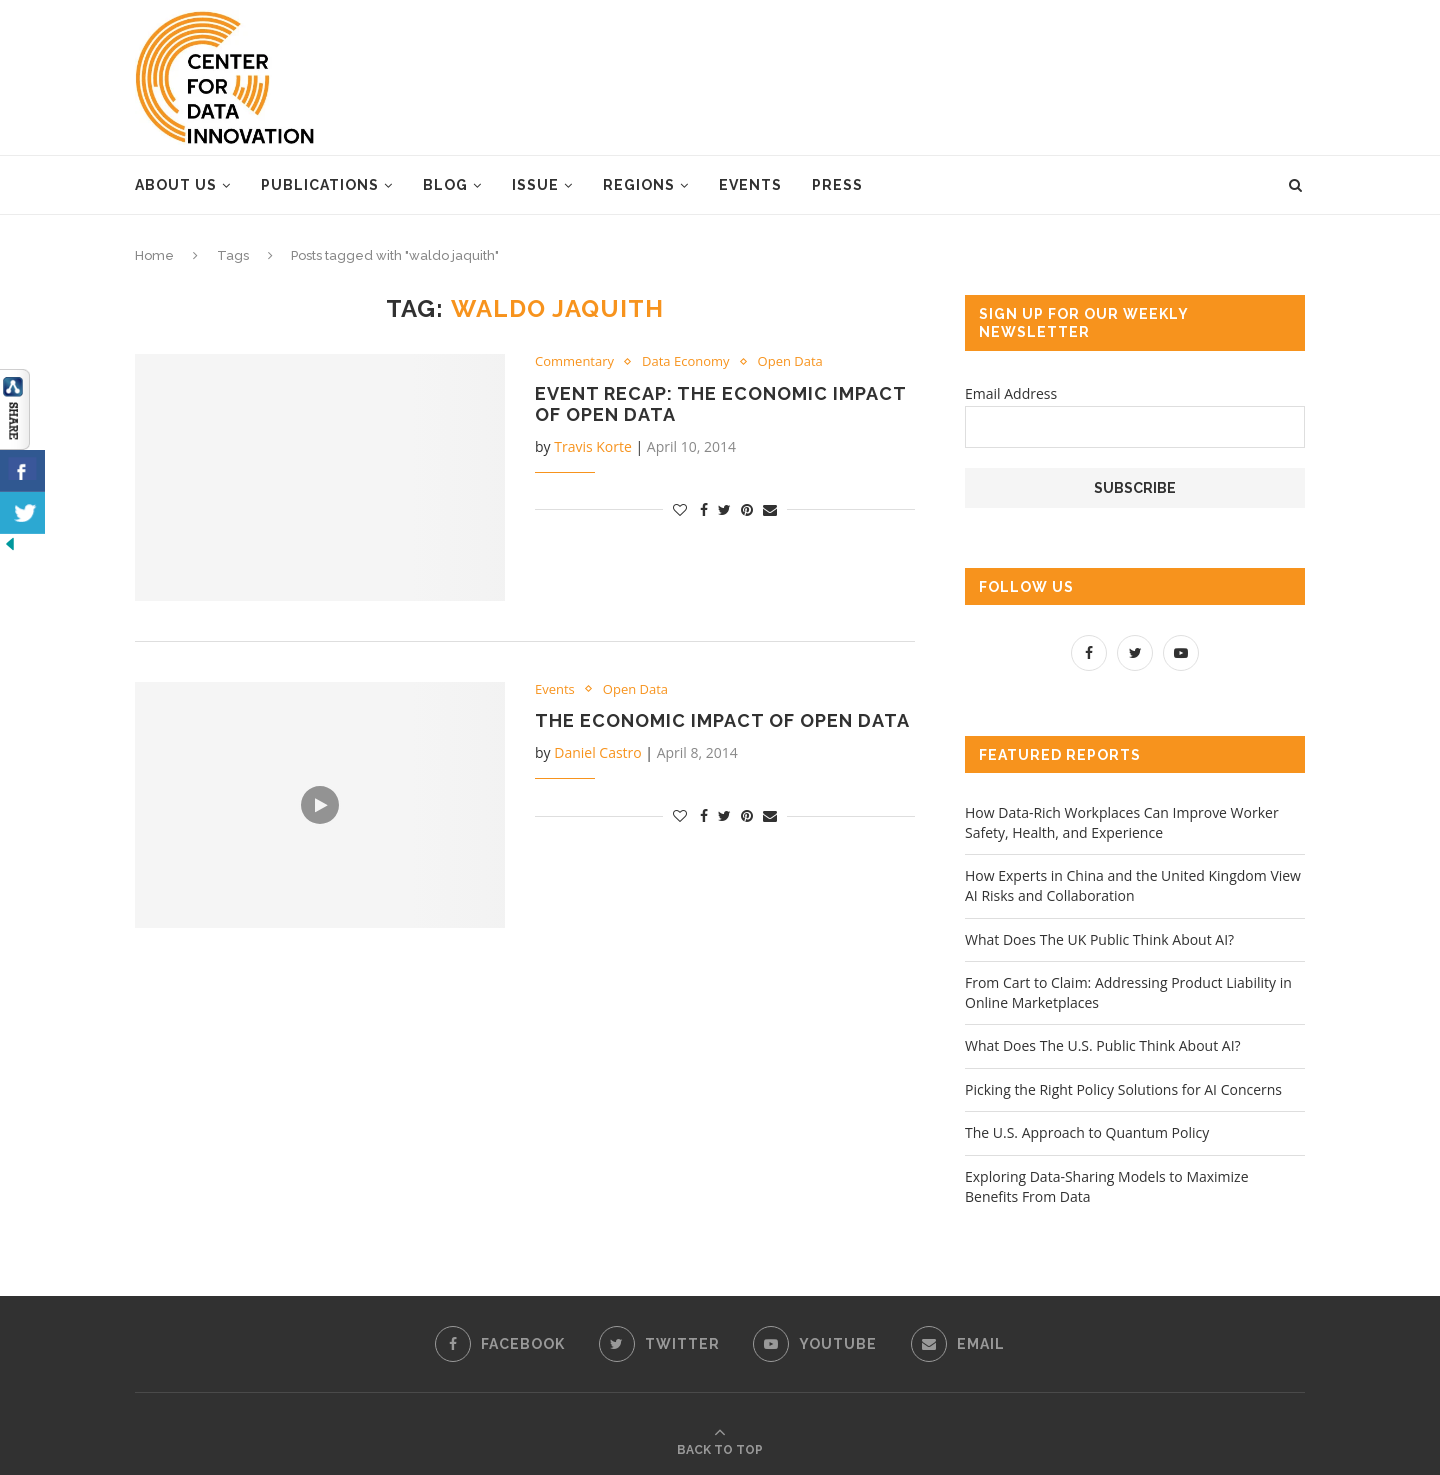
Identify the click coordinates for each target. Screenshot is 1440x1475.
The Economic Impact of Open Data (722, 720)
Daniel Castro (598, 752)
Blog (445, 185)
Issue (535, 185)
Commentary (574, 362)
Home (154, 255)
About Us (176, 185)
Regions (639, 185)
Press (837, 185)
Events (750, 185)
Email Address (1011, 393)
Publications (320, 185)
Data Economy (686, 362)
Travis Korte (593, 446)
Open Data (790, 362)
